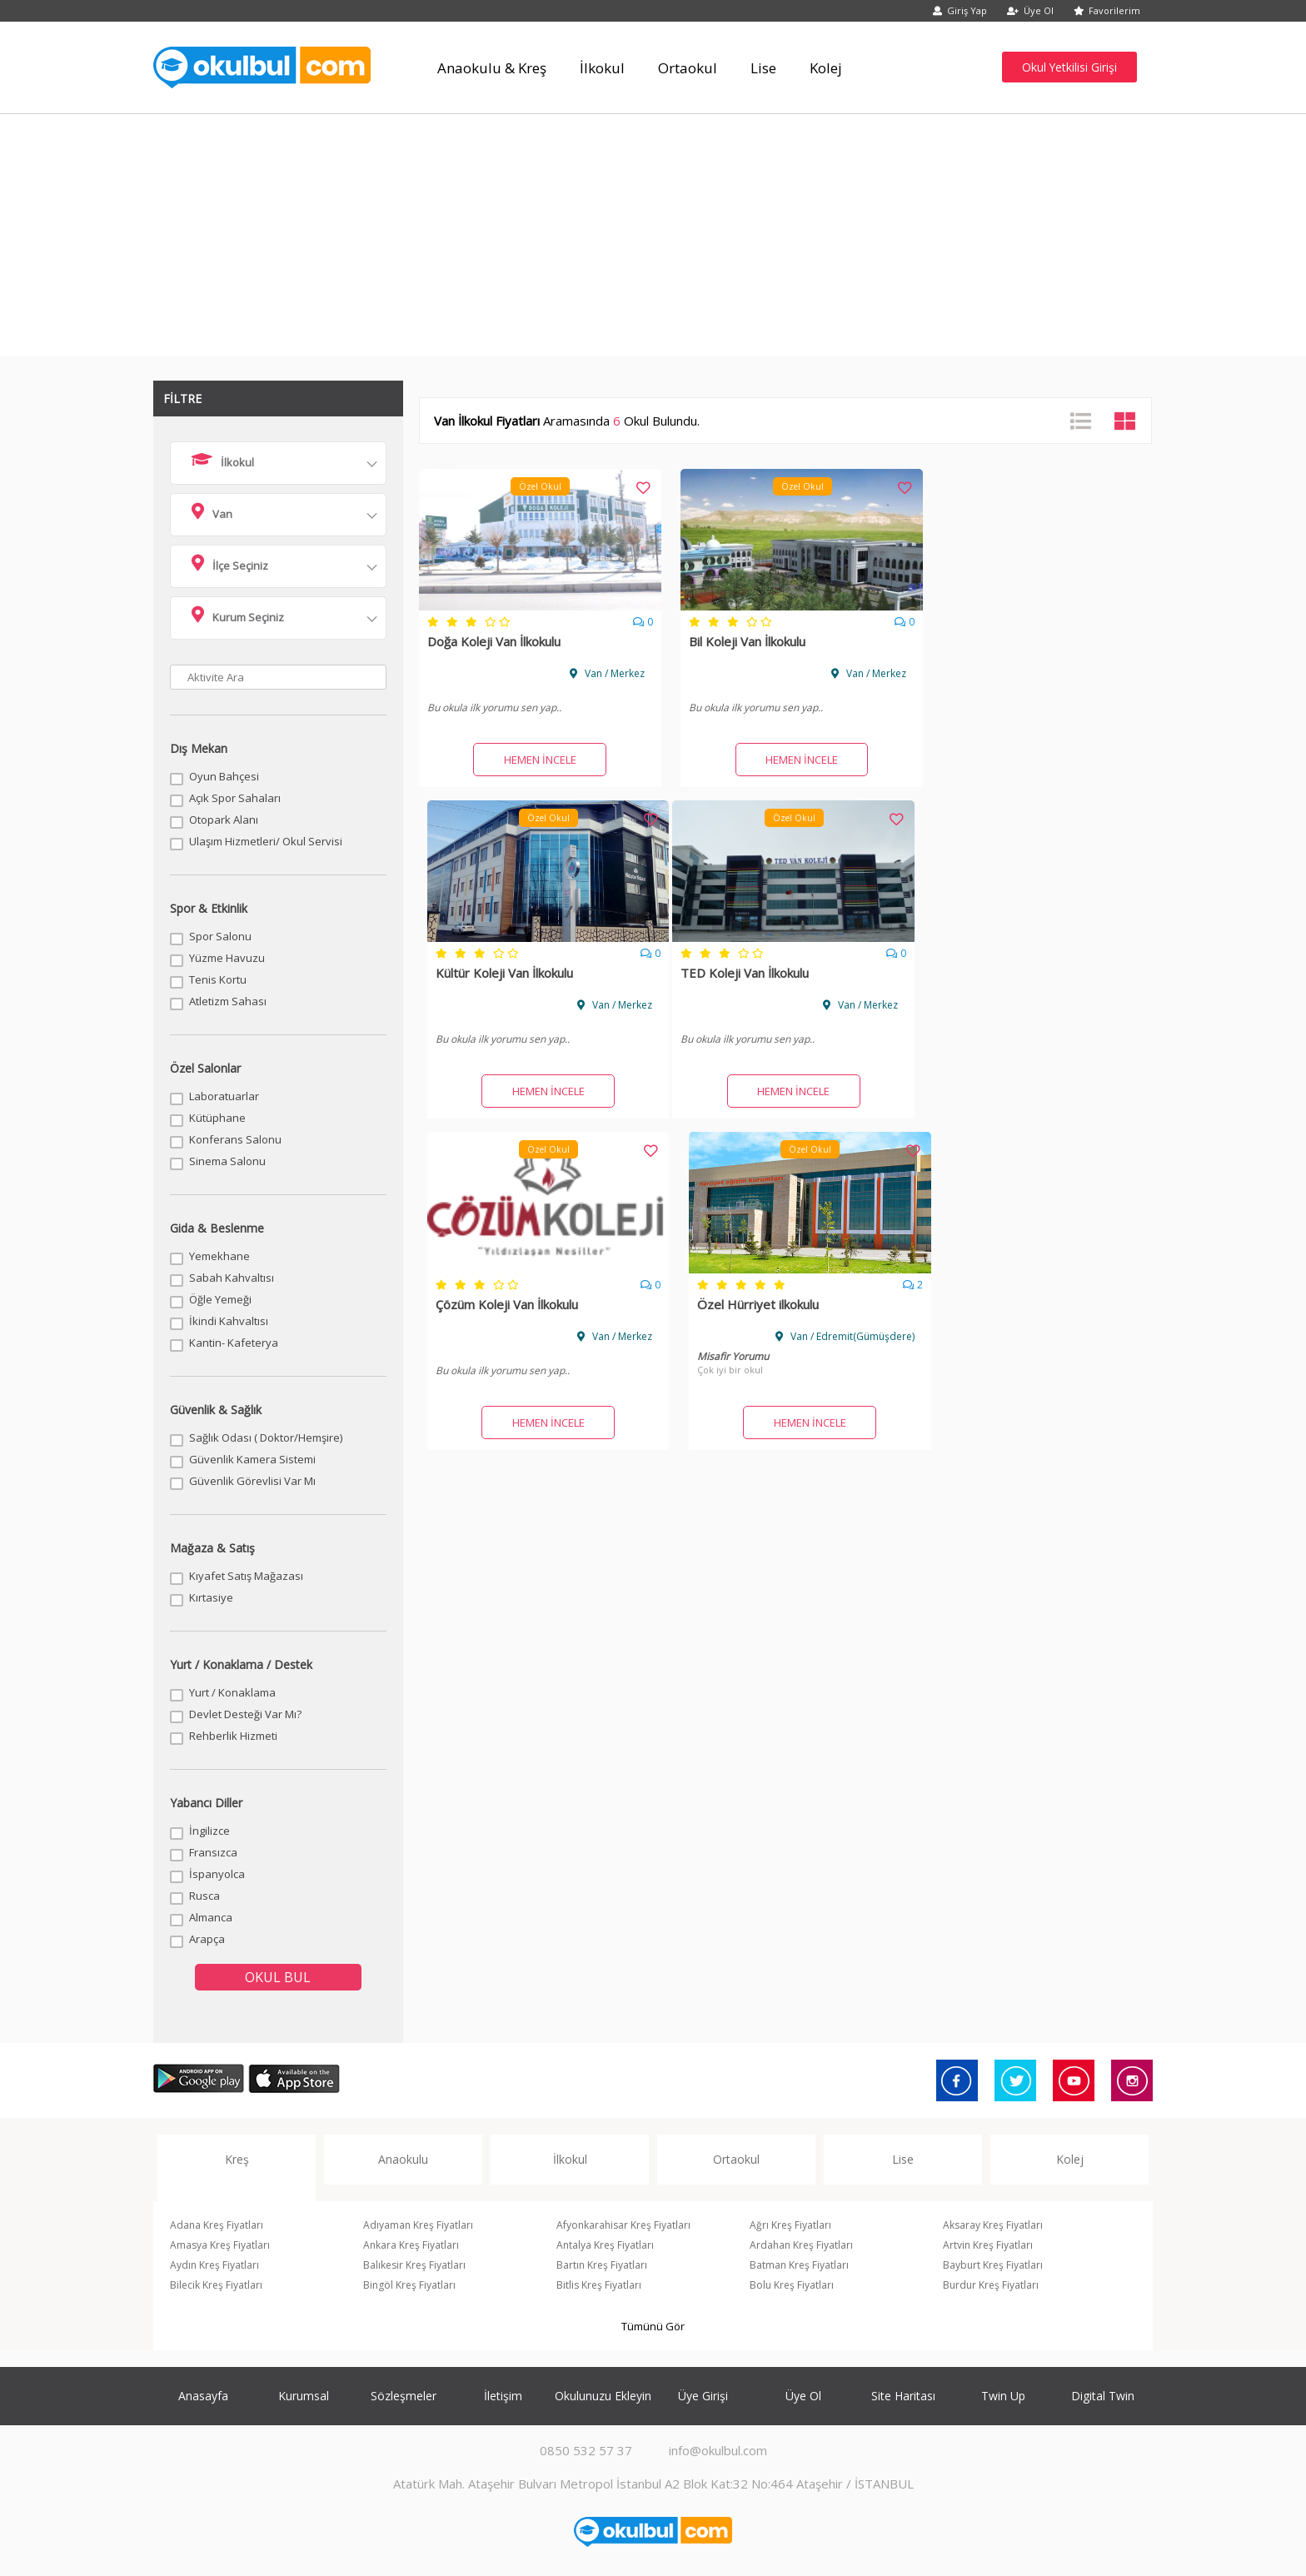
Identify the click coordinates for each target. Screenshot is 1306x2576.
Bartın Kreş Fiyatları (601, 2265)
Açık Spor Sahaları (235, 797)
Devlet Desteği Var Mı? (245, 1714)
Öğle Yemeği (220, 1299)
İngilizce (209, 1830)
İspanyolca (217, 1873)
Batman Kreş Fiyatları (799, 2265)
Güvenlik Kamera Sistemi (252, 1459)
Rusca (204, 1895)
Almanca (210, 1917)
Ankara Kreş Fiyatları (411, 2245)
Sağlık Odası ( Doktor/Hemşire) (265, 1437)
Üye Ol (1030, 10)
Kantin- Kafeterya (233, 1342)
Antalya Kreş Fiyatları (605, 2245)
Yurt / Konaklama (232, 1692)
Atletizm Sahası (228, 1001)
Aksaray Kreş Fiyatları (993, 2225)
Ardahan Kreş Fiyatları (801, 2245)
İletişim (503, 2396)
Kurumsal (303, 2396)
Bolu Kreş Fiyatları (792, 2285)
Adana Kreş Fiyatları (216, 2225)
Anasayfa (203, 2396)
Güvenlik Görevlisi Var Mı (252, 1480)
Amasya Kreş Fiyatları (220, 2245)
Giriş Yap (960, 10)
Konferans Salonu (235, 1139)
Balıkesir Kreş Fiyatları (414, 2265)
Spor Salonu (220, 936)
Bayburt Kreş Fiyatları (993, 2265)
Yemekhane (219, 1255)
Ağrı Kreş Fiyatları (790, 2225)
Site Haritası (903, 2396)
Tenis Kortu (218, 979)
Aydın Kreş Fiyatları (214, 2265)
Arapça (207, 1938)
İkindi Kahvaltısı (228, 1320)
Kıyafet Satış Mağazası (246, 1575)
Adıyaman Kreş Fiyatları (418, 2225)
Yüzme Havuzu (227, 957)
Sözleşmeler (403, 2396)
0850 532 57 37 (586, 2450)
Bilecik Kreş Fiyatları (216, 2285)
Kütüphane (217, 1117)
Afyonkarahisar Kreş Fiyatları (623, 2225)
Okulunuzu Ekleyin (603, 2396)
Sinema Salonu (227, 1160)
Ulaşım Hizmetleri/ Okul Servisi (265, 841)
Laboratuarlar (224, 1096)
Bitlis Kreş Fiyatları (598, 2285)
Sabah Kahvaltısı (231, 1277)
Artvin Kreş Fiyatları (988, 2245)
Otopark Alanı (223, 819)
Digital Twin (1102, 2396)
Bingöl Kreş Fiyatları (409, 2285)
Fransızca (213, 1852)
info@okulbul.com (718, 2450)
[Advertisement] (653, 239)
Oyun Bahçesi (224, 776)
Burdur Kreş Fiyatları (991, 2285)
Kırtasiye (211, 1597)
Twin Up (1003, 2396)
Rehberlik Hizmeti (233, 1735)
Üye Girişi (703, 2396)
